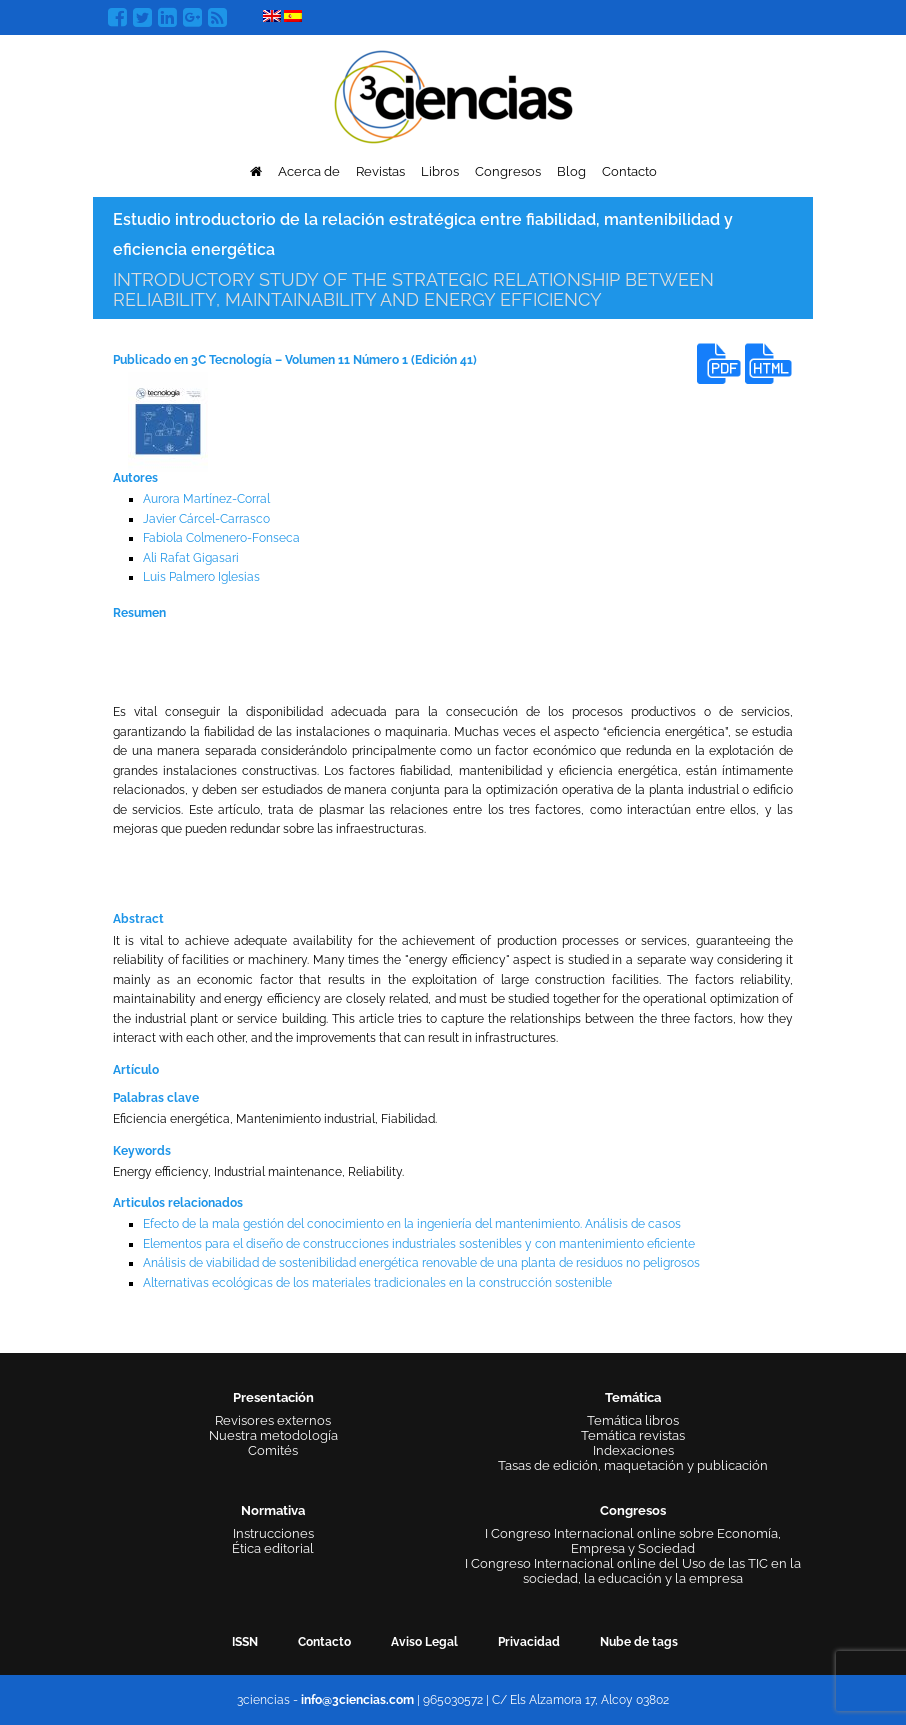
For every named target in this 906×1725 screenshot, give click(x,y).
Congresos (508, 171)
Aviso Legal (424, 1642)
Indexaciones (633, 1450)
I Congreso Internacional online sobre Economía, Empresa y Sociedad (633, 1541)
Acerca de (309, 171)
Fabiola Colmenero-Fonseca (221, 538)
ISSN (245, 1642)
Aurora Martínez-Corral (206, 499)
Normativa (273, 1510)
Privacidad (529, 1642)
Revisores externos (273, 1420)
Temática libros (633, 1420)
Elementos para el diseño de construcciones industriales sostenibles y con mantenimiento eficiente (419, 1244)
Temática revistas (633, 1435)
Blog (571, 171)
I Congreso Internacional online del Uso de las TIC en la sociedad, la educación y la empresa (633, 1571)
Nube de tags (639, 1642)
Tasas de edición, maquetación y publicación (633, 1465)
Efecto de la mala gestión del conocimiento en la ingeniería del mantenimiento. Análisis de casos (412, 1224)
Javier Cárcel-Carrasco (206, 519)
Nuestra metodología (273, 1435)
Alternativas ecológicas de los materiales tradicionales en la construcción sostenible (377, 1283)
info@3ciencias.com (357, 1700)
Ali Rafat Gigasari (191, 558)
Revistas (380, 171)
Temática (633, 1397)
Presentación (273, 1397)
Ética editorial (273, 1548)
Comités (273, 1450)
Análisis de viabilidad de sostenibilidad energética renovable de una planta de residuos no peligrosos (421, 1263)
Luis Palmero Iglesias (201, 577)
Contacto (629, 171)
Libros (440, 171)
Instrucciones (273, 1533)
